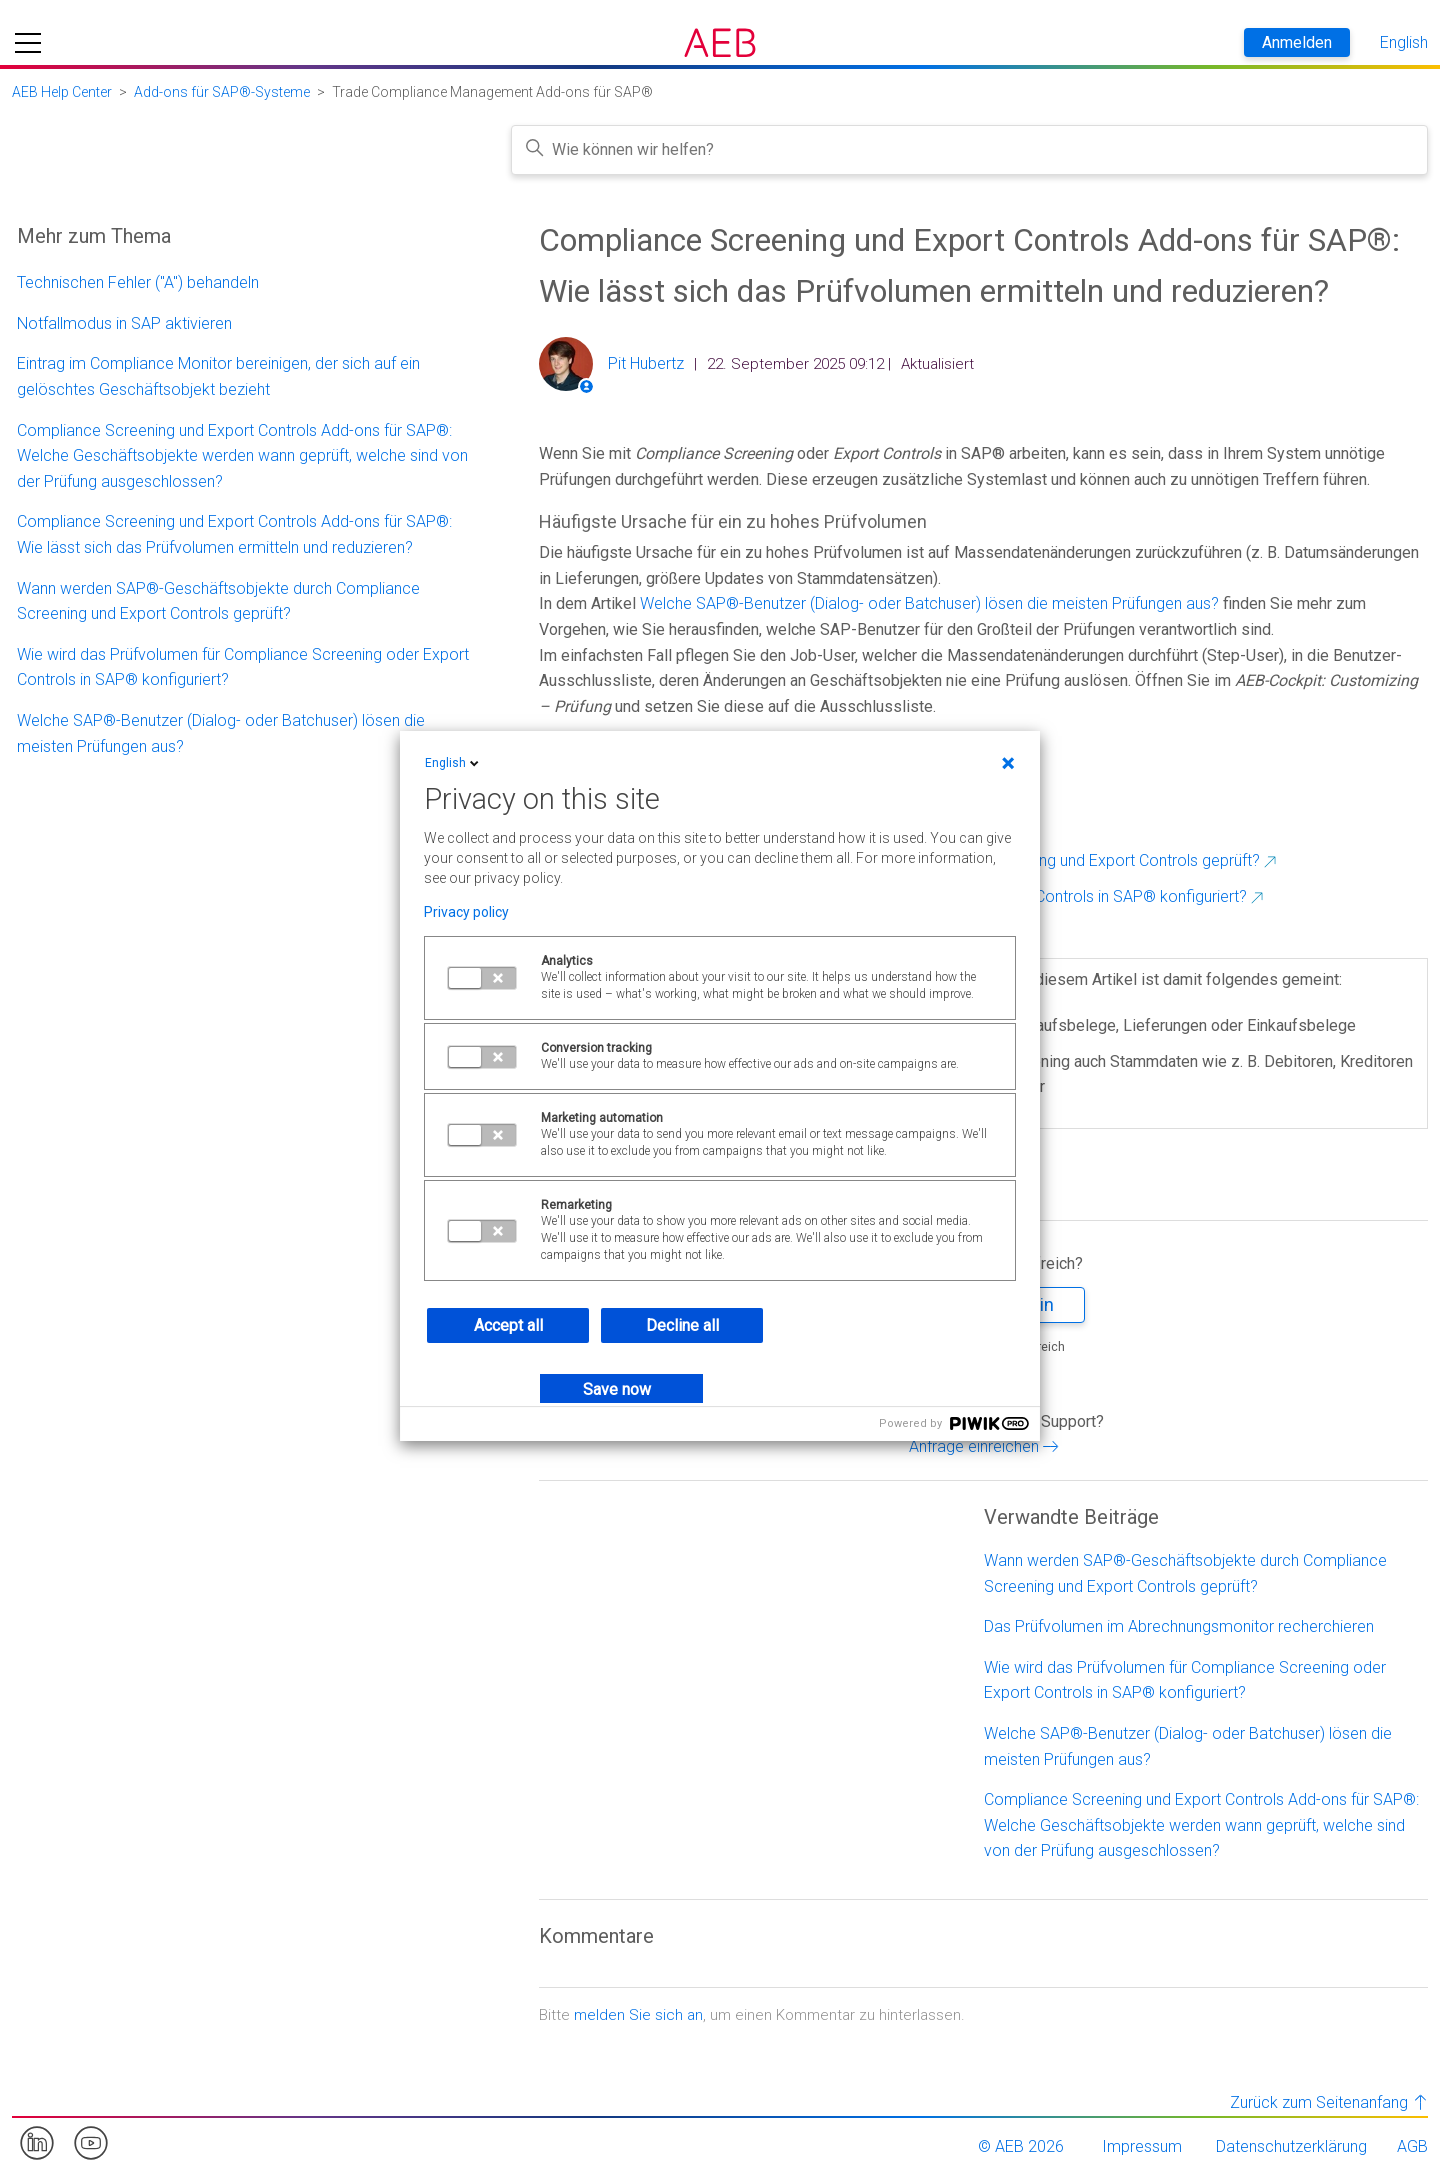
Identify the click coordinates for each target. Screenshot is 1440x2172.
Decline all (682, 1325)
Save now (617, 1389)
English (453, 763)
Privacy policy (466, 912)
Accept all (508, 1325)
